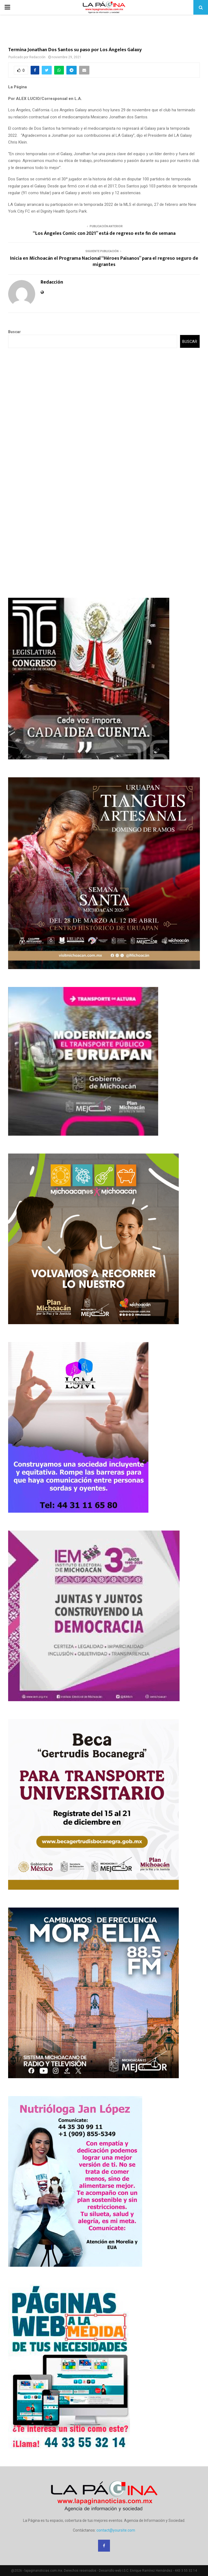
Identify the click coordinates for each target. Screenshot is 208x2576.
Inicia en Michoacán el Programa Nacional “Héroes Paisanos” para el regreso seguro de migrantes (104, 261)
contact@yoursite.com (115, 2530)
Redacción (37, 57)
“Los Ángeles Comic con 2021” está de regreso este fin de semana (104, 233)
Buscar (14, 332)
